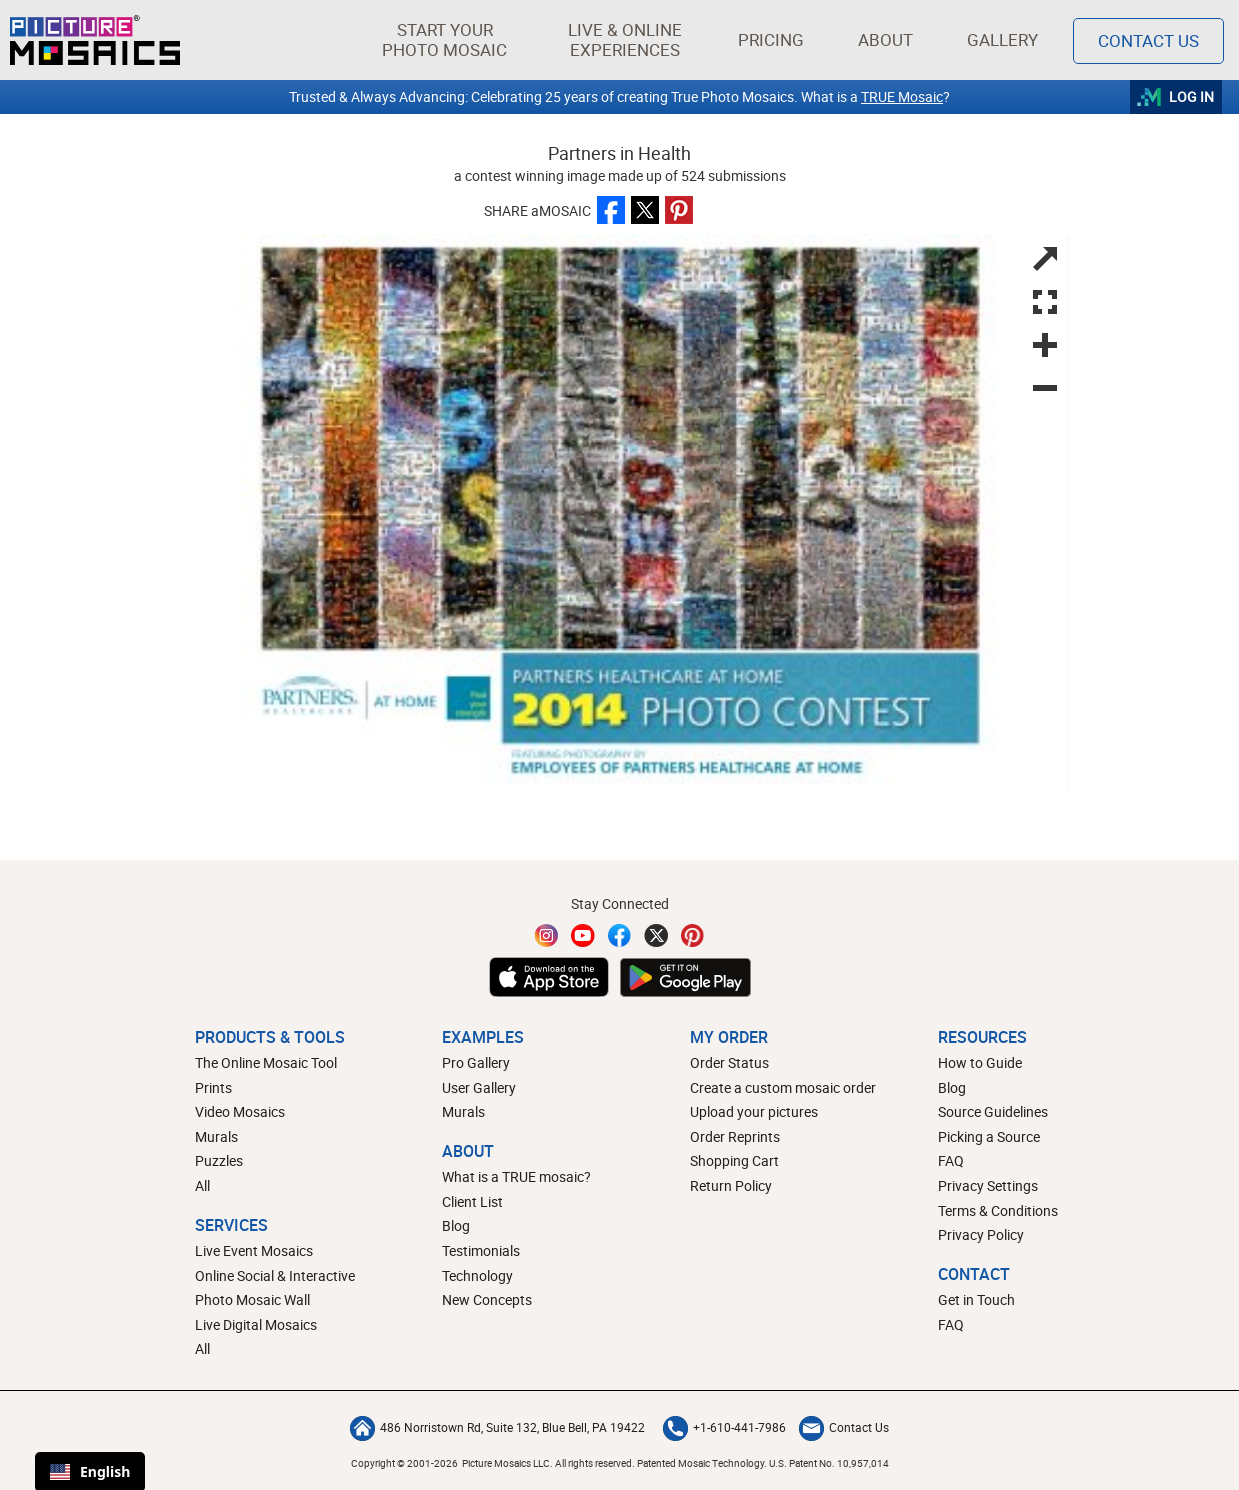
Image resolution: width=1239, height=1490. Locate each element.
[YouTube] (583, 935)
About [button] (887, 39)
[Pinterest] (693, 935)
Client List (472, 1201)
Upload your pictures (754, 1111)
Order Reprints (735, 1136)
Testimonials (481, 1250)
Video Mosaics (240, 1111)
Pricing (771, 39)
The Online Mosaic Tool (266, 1062)
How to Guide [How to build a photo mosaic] (980, 1062)
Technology (477, 1275)
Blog (456, 1225)
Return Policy (731, 1185)
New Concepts (487, 1299)
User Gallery (479, 1087)
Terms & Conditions (998, 1210)
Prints (213, 1087)
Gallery (1002, 39)
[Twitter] (656, 935)
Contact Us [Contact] (1148, 40)
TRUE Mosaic (902, 96)
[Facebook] (620, 935)
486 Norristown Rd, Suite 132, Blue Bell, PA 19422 (497, 1427)
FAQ (951, 1160)
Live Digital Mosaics (256, 1324)
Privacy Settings (988, 1185)
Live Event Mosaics (254, 1250)
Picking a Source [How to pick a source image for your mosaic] (989, 1136)
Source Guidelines (993, 1111)
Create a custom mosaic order (783, 1087)
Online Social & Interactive (275, 1275)
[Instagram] (547, 935)
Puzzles (219, 1160)
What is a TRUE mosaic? (516, 1176)
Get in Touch (976, 1299)
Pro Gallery (476, 1062)
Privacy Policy (981, 1234)
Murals (216, 1136)
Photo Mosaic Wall (252, 1299)
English (90, 1471)
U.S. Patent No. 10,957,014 (829, 1463)
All (202, 1185)
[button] (444, 40)
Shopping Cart (734, 1160)
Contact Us (844, 1427)
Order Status (729, 1062)
